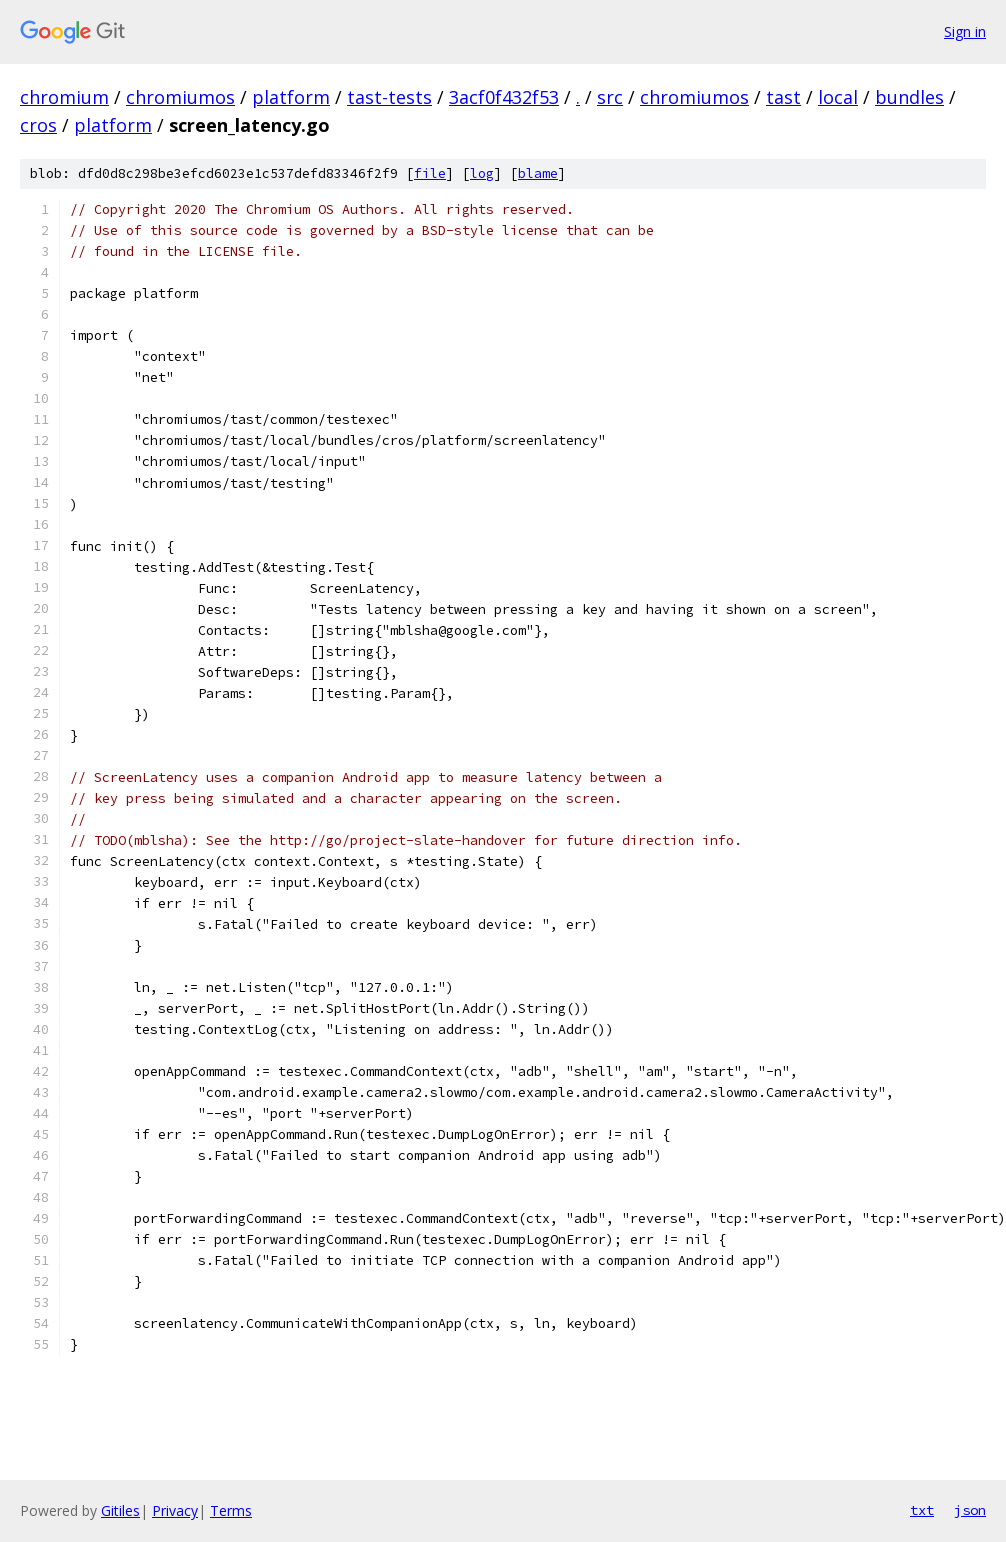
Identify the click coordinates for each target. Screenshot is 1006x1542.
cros (38, 125)
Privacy (175, 1510)
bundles (909, 97)
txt (922, 1510)
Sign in (965, 31)
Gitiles (120, 1510)
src (610, 97)
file (430, 173)
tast (783, 97)
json (970, 1510)
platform (291, 97)
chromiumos (180, 97)
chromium (64, 97)
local (838, 97)
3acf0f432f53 (504, 97)
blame (538, 173)
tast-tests (389, 97)
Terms (231, 1510)
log (482, 173)
